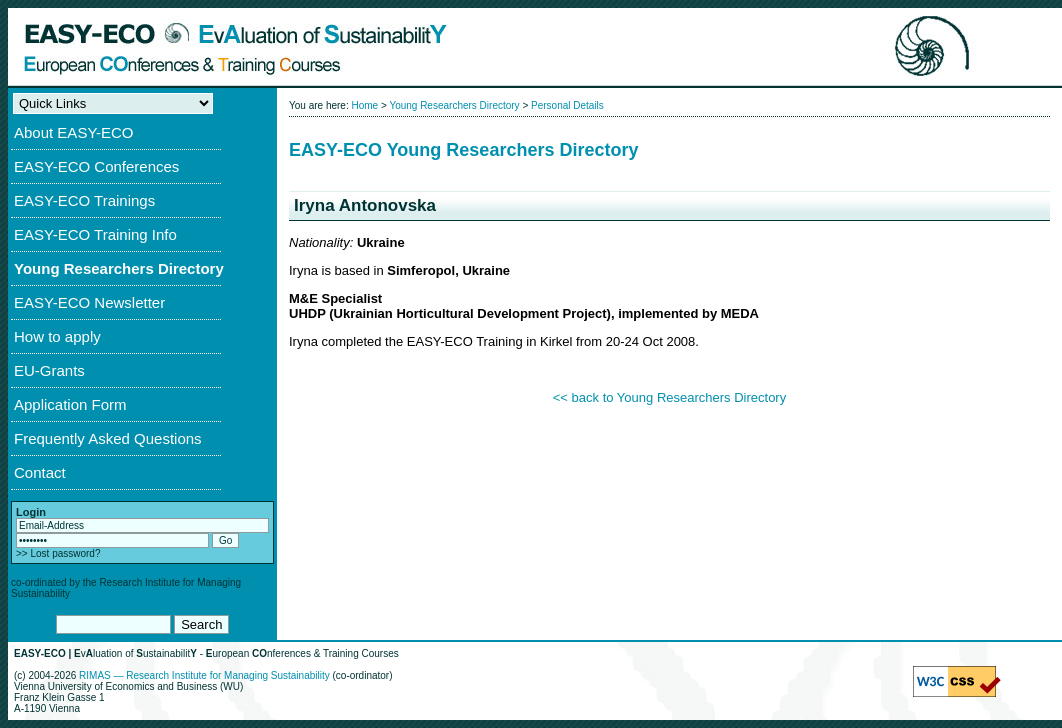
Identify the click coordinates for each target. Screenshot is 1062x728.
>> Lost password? (58, 553)
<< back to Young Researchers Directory (669, 397)
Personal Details (567, 105)
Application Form (70, 404)
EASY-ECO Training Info (95, 234)
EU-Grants (49, 370)
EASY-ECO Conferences (96, 166)
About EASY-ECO (74, 132)
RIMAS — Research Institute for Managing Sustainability (204, 675)
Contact (40, 472)
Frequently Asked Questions (108, 438)
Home (364, 105)
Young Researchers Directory (119, 268)
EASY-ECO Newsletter (89, 302)
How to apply (57, 336)
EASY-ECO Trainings (84, 200)
